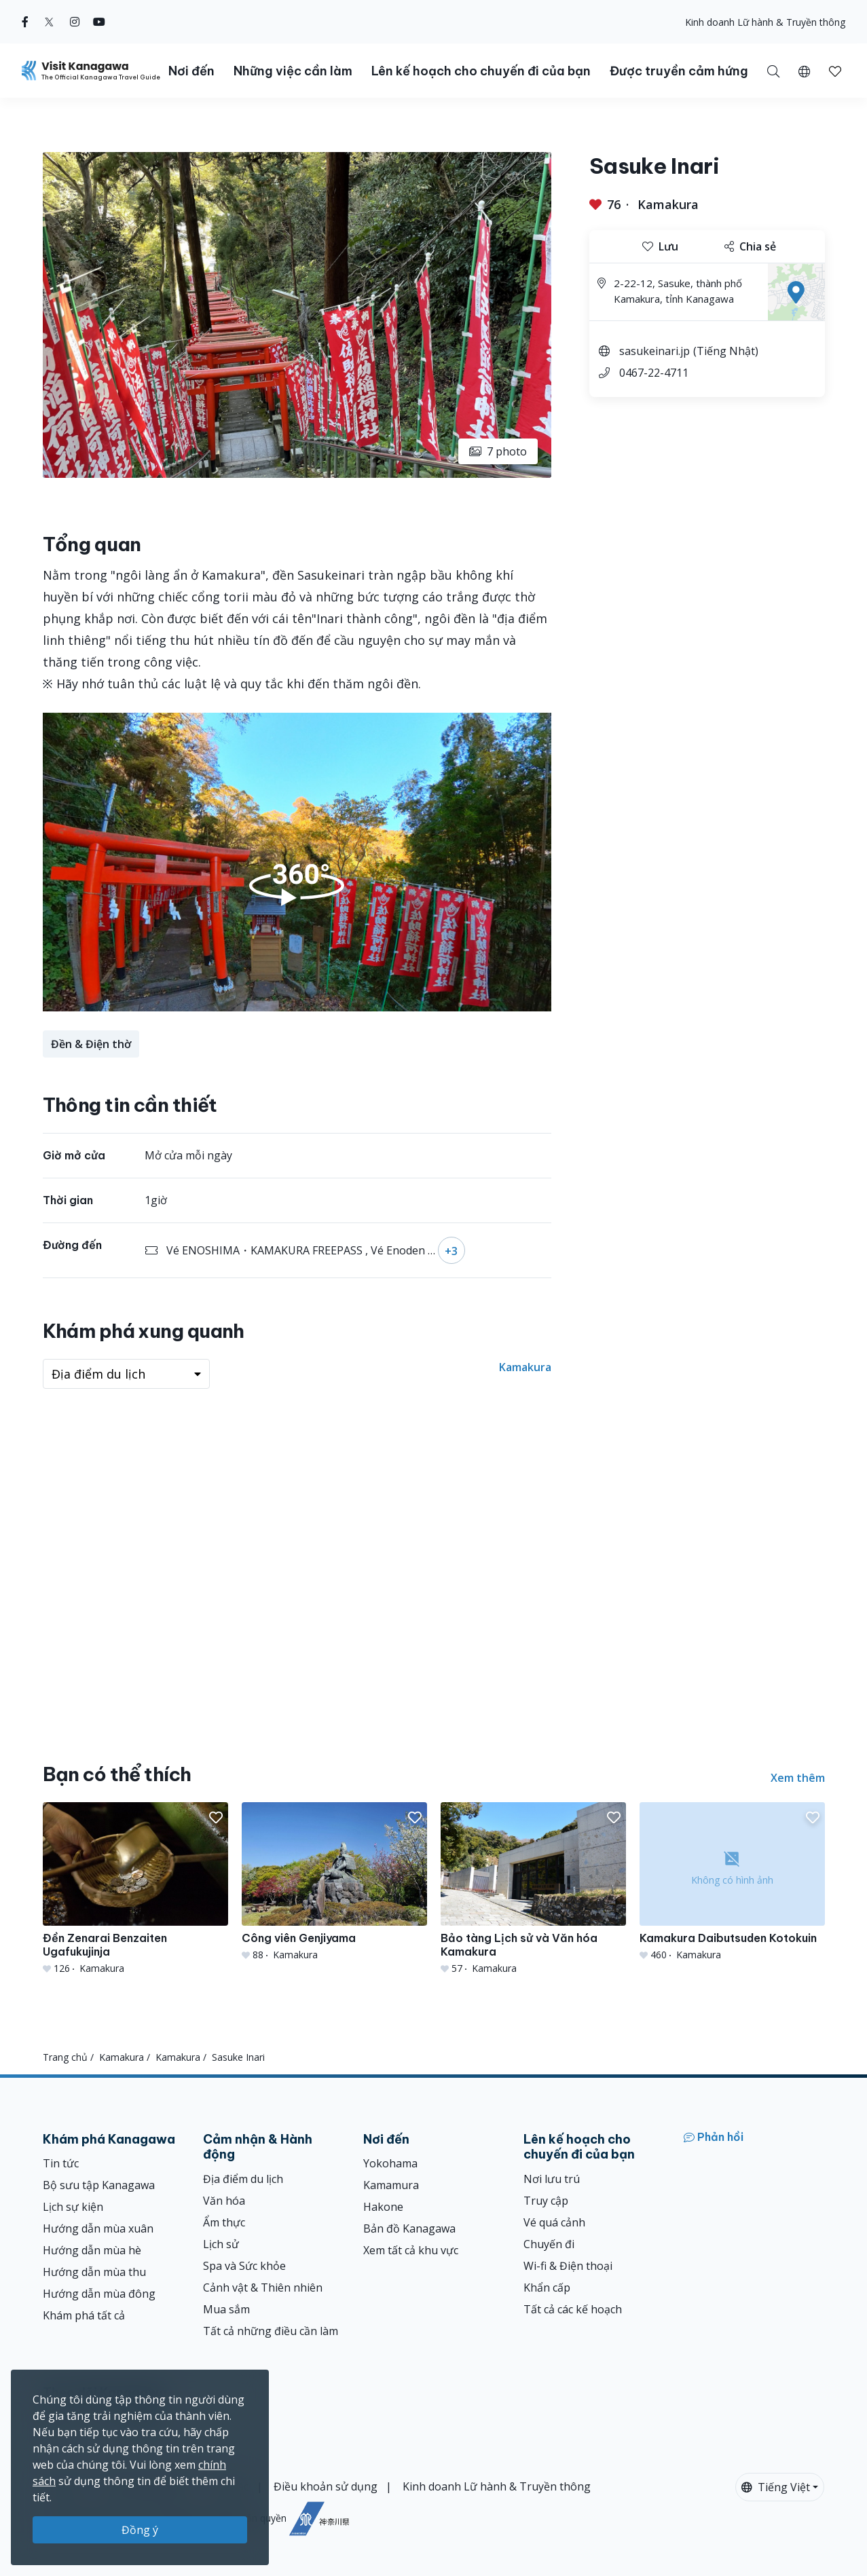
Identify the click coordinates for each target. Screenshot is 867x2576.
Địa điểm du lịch (243, 2178)
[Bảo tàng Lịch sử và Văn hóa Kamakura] (533, 1888)
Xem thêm (798, 1777)
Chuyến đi (548, 2244)
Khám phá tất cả (84, 2315)
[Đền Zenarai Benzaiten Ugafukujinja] (135, 1888)
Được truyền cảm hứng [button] (679, 71)
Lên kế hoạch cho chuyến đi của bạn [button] (481, 71)
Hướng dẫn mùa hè (92, 2250)
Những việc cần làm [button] (293, 71)
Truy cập (545, 2200)
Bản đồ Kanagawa (409, 2228)
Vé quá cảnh (554, 2222)
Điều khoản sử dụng (325, 2486)
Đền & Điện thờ (91, 1044)
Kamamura (391, 2185)
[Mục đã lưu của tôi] (835, 70)
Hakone (383, 2206)
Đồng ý (140, 2529)
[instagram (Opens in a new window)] (74, 22)
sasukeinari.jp (654, 350)
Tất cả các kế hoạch (572, 2309)
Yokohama (390, 2163)
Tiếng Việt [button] (775, 2487)
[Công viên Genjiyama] (334, 1882)
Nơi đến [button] (191, 71)
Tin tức (61, 2163)
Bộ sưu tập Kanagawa (99, 2185)
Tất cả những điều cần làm (270, 2330)
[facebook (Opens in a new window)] (25, 22)
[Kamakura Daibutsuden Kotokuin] (732, 1882)
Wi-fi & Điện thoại (567, 2265)
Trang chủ (65, 2057)
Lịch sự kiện (73, 2206)
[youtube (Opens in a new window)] (99, 22)
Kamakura (668, 204)
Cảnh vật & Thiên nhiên (262, 2287)
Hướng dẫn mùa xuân (98, 2228)
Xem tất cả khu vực (410, 2250)
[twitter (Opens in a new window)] (49, 22)
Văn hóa (224, 2200)
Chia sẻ (750, 246)
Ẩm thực (224, 2222)
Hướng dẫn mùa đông (99, 2293)
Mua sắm (226, 2309)
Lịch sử (221, 2244)
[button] (804, 70)
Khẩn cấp (546, 2287)
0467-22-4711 (653, 372)
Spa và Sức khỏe (244, 2265)
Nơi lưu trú (551, 2178)
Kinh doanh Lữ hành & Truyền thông (765, 22)
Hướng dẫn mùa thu (94, 2271)
